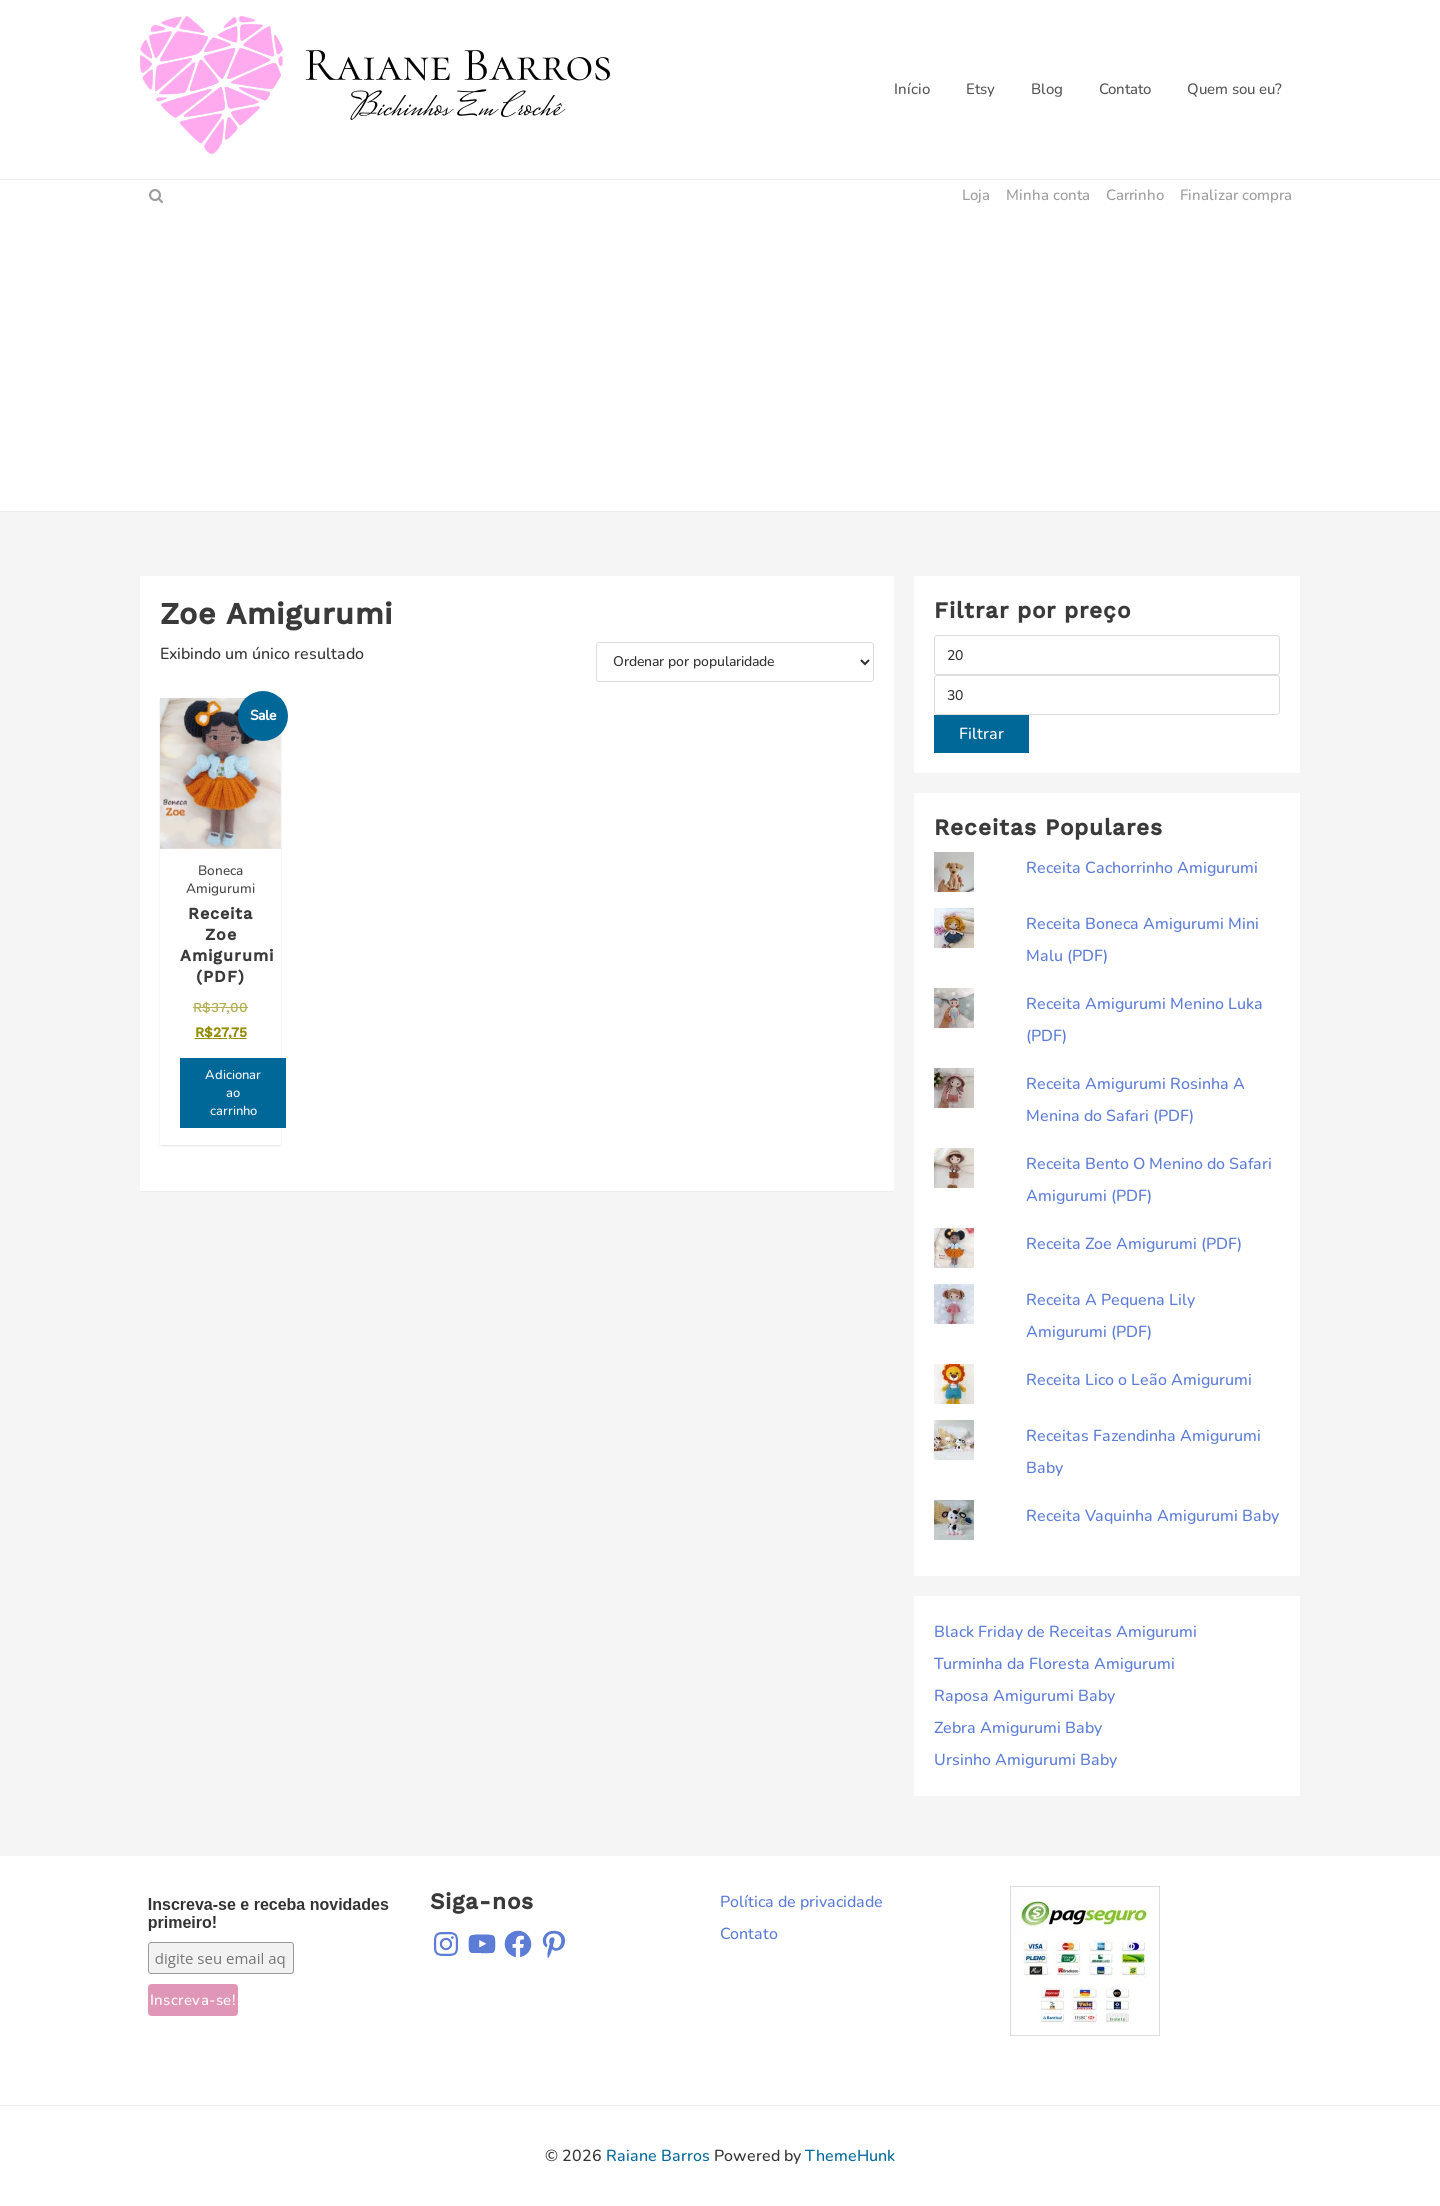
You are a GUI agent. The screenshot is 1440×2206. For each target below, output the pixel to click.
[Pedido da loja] (735, 662)
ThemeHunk (850, 2156)
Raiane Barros (658, 2156)
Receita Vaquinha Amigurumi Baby (1152, 1516)
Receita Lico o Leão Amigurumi (1139, 1380)
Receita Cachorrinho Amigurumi (1142, 868)
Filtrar (981, 734)
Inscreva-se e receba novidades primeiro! (268, 1913)
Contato (749, 1934)
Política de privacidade (801, 1902)
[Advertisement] (720, 361)
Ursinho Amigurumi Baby (1025, 1760)
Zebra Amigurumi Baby (1018, 1728)
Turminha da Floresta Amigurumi (1054, 1664)
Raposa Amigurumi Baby (1024, 1696)
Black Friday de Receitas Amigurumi (1065, 1632)
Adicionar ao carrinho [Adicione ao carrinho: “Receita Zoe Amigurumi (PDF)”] (233, 1093)
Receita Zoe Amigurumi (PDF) (1134, 1244)
